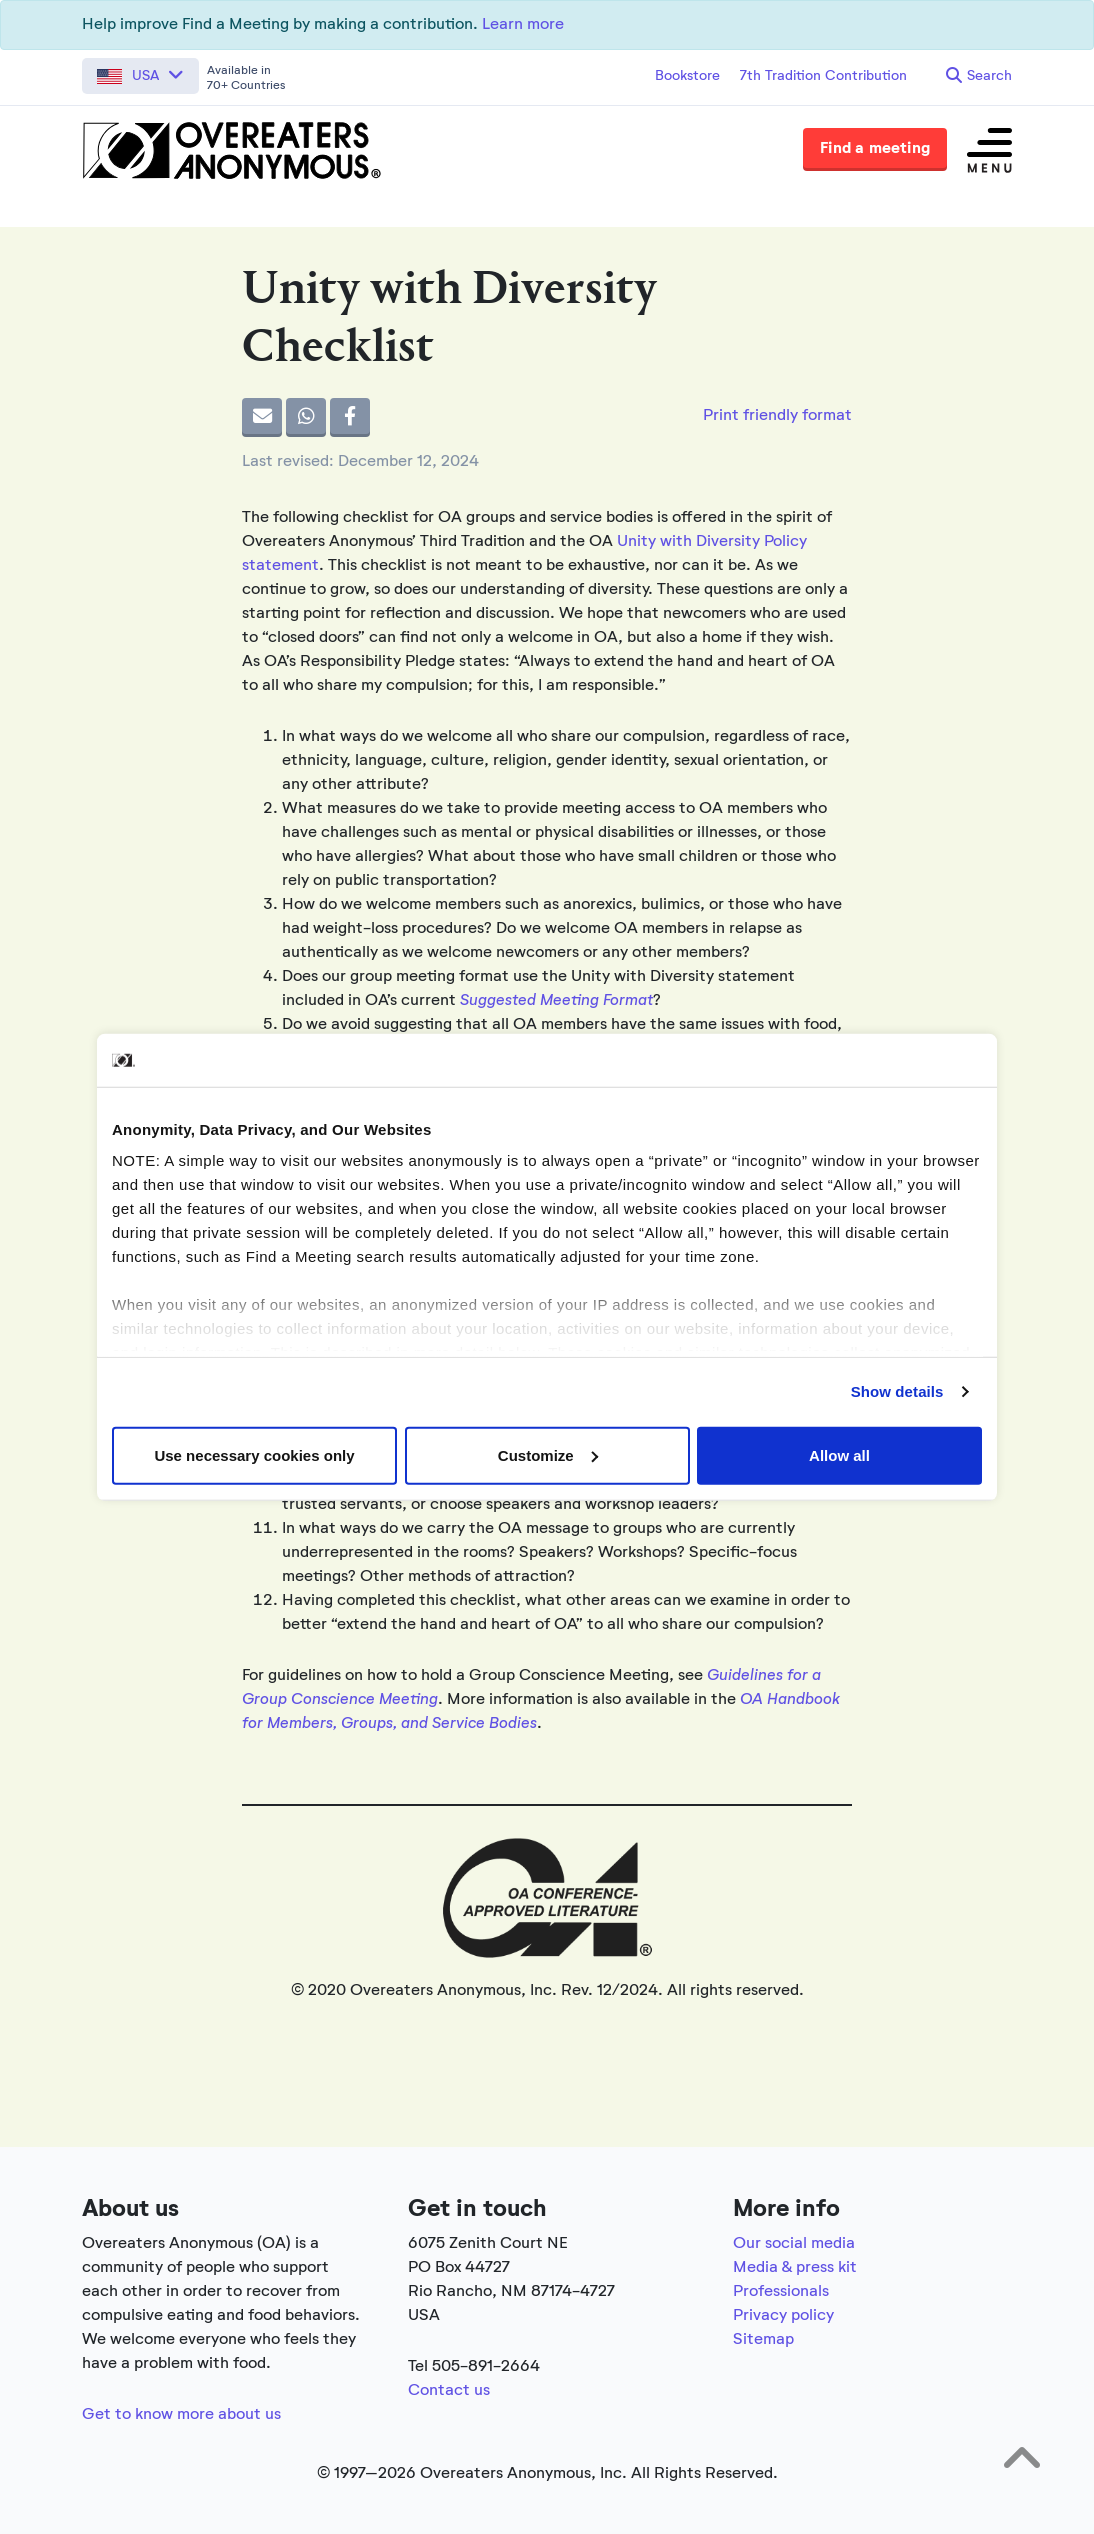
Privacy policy (783, 2316)
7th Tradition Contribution (823, 76)
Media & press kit (795, 2268)
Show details (897, 1391)
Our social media (794, 2244)
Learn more (523, 25)
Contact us (449, 2391)
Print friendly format (777, 416)
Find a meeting (875, 149)
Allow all (839, 1454)
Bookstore (687, 76)
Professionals (781, 2292)
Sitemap (763, 2340)
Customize (548, 1454)
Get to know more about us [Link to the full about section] (181, 2415)
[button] (140, 76)
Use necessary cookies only (254, 1454)
